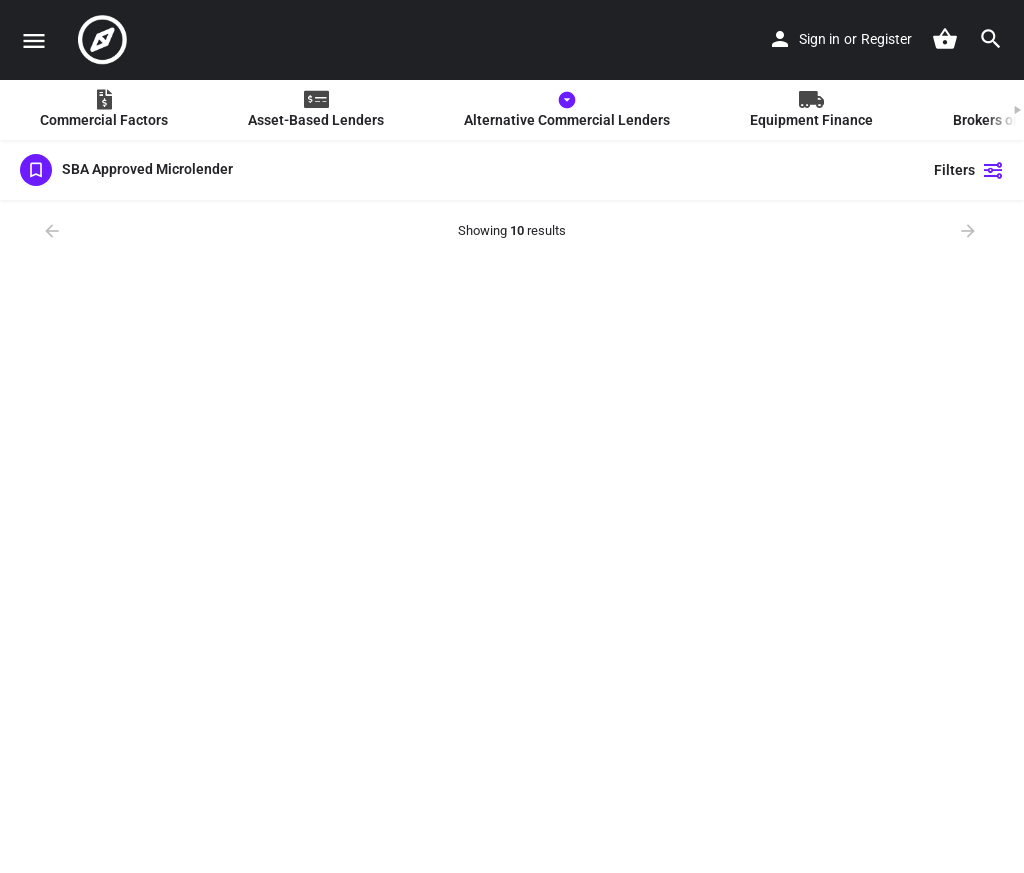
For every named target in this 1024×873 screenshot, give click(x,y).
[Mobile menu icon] (34, 40)
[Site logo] (105, 40)
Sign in (819, 39)
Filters (969, 170)
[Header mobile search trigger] (991, 39)
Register (886, 39)
